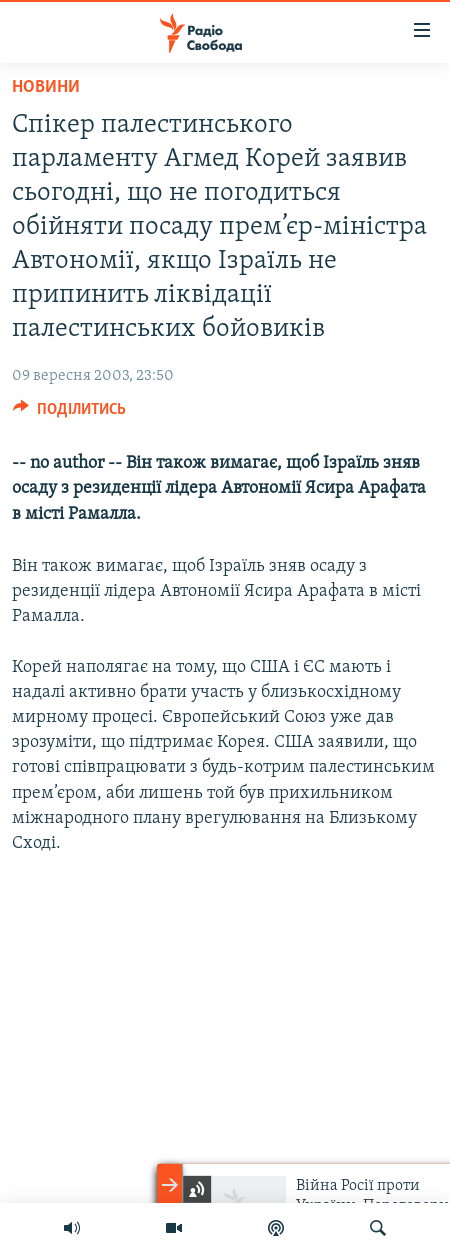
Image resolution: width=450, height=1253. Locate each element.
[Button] (69, 414)
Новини (46, 87)
